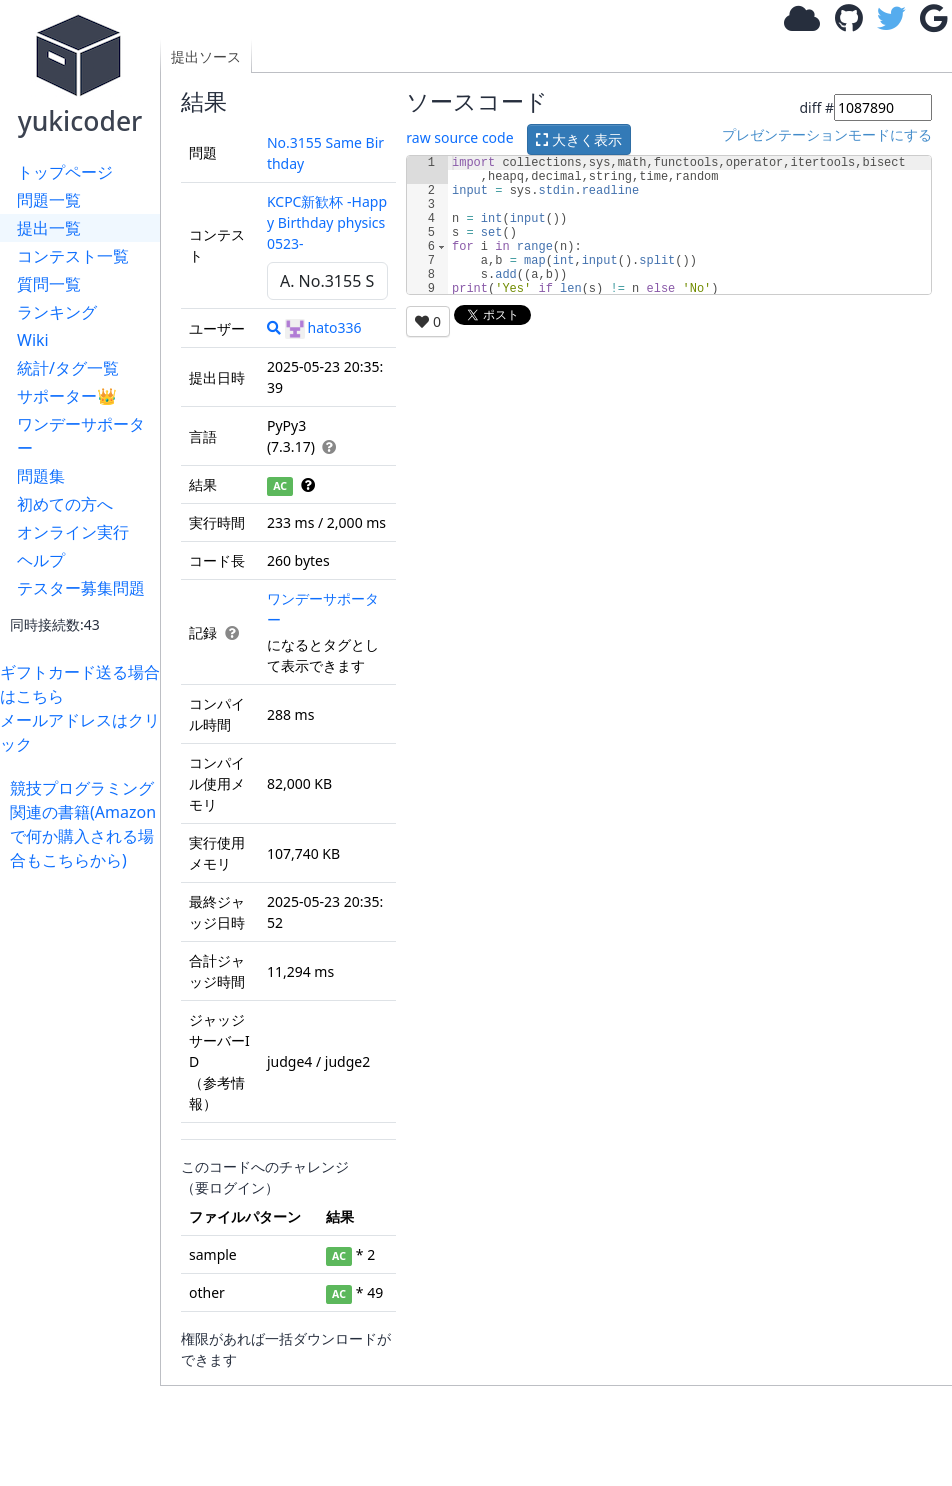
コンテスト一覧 (73, 256)
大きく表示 (579, 139)
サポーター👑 (67, 396)
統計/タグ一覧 (68, 368)
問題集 (41, 476)
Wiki (33, 340)
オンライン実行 (73, 532)
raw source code (459, 137)
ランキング (57, 312)
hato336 (323, 327)
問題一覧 (49, 200)
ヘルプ (41, 560)
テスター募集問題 (81, 588)
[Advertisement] (85, 1172)
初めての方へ (65, 504)
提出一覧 (49, 228)
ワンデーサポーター (81, 436)
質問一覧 (49, 284)
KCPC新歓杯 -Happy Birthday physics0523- (327, 222)
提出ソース (206, 56)
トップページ (65, 172)
